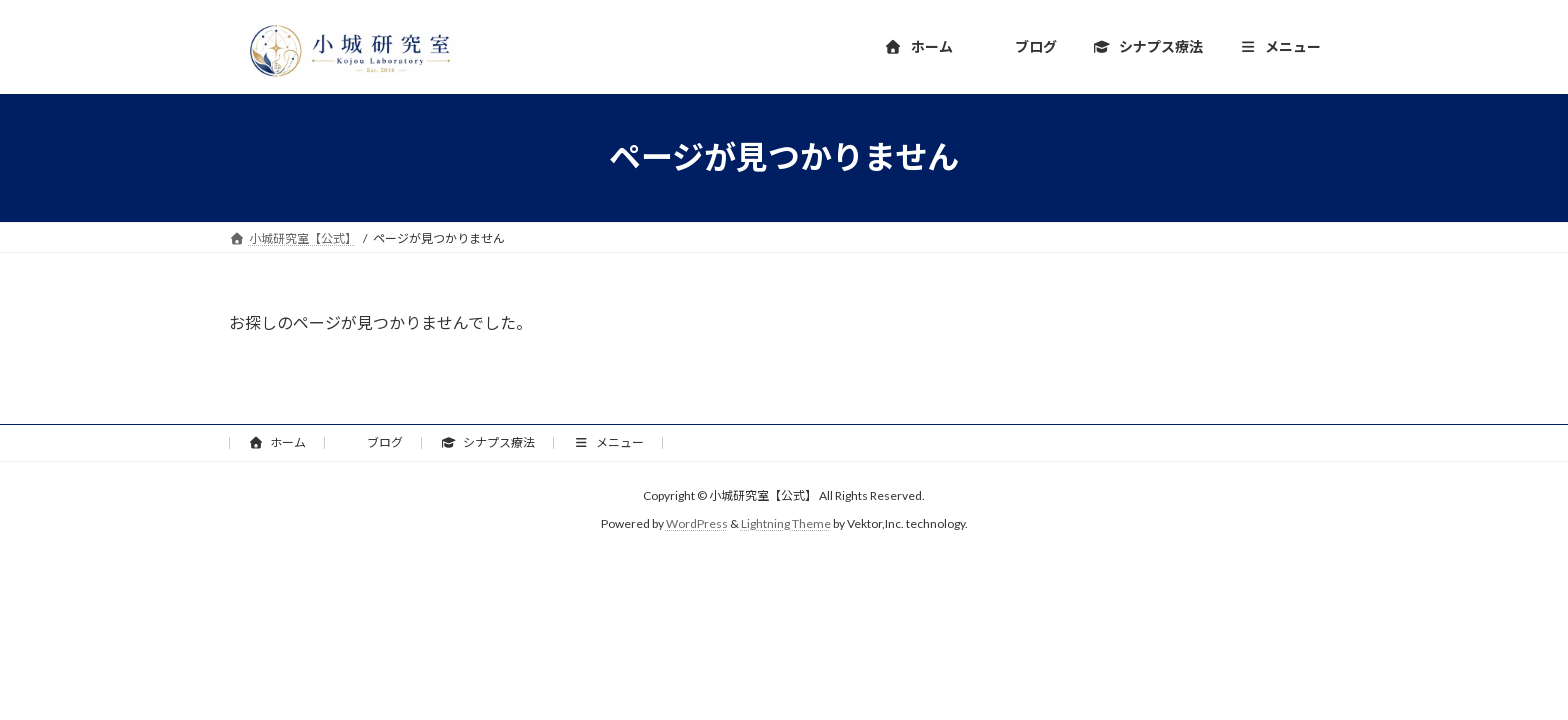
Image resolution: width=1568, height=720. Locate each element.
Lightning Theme (786, 523)
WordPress (697, 523)
